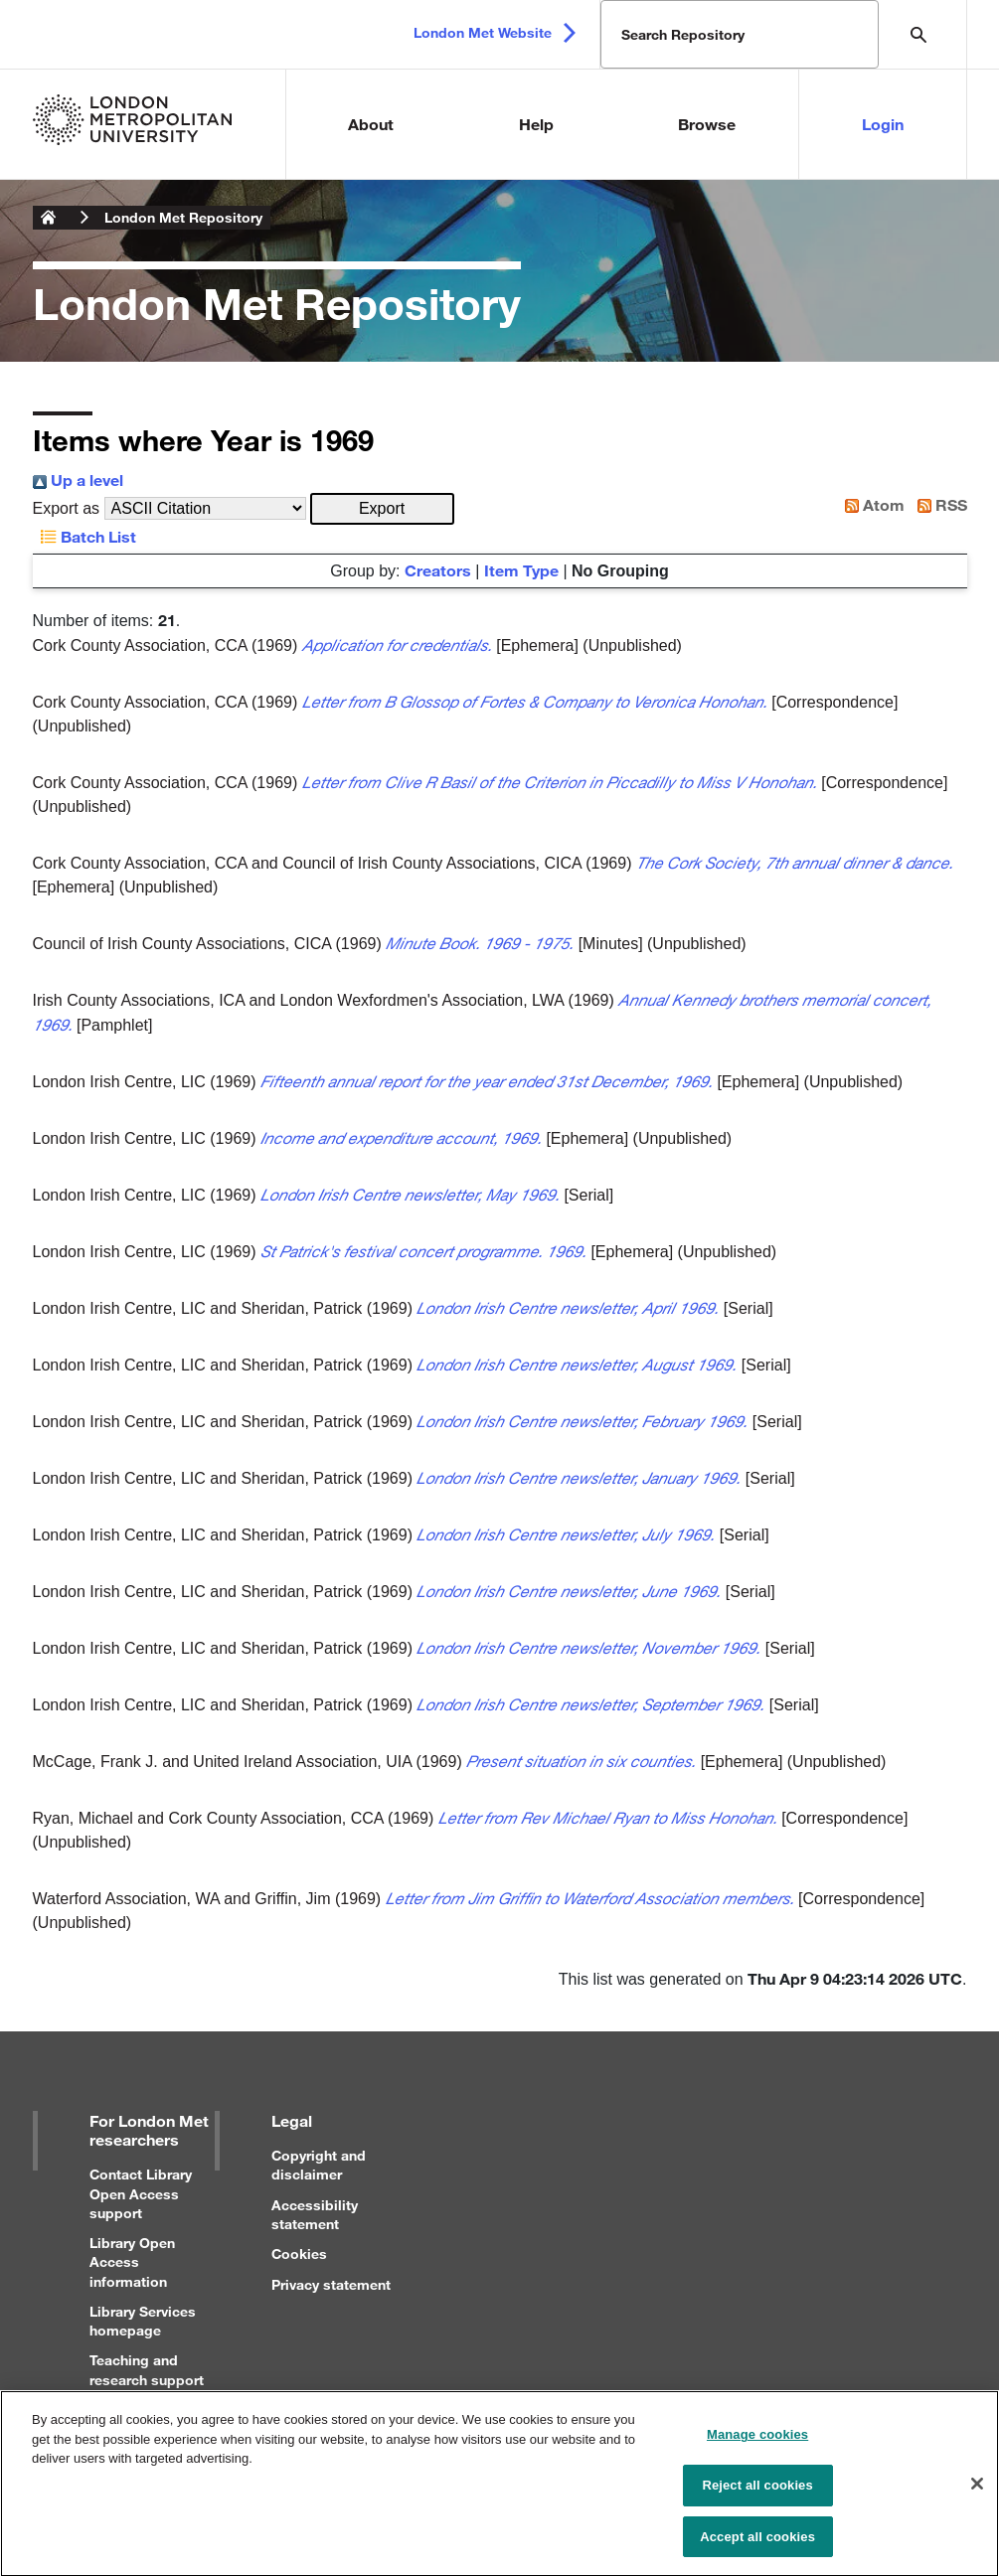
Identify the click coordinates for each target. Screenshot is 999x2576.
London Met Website (483, 32)
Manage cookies (757, 2444)
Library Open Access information (132, 2261)
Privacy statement (331, 2284)
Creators (438, 570)
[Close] (977, 2492)
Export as (66, 508)
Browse (707, 123)
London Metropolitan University (49, 218)
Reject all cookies (757, 2494)
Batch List (84, 536)
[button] (382, 509)
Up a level (78, 479)
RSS (938, 504)
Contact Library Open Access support (140, 2193)
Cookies (299, 2253)
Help (536, 123)
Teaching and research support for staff (146, 2378)
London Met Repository (183, 217)
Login (883, 123)
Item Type (521, 570)
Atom (871, 504)
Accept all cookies (757, 2545)
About (371, 123)
